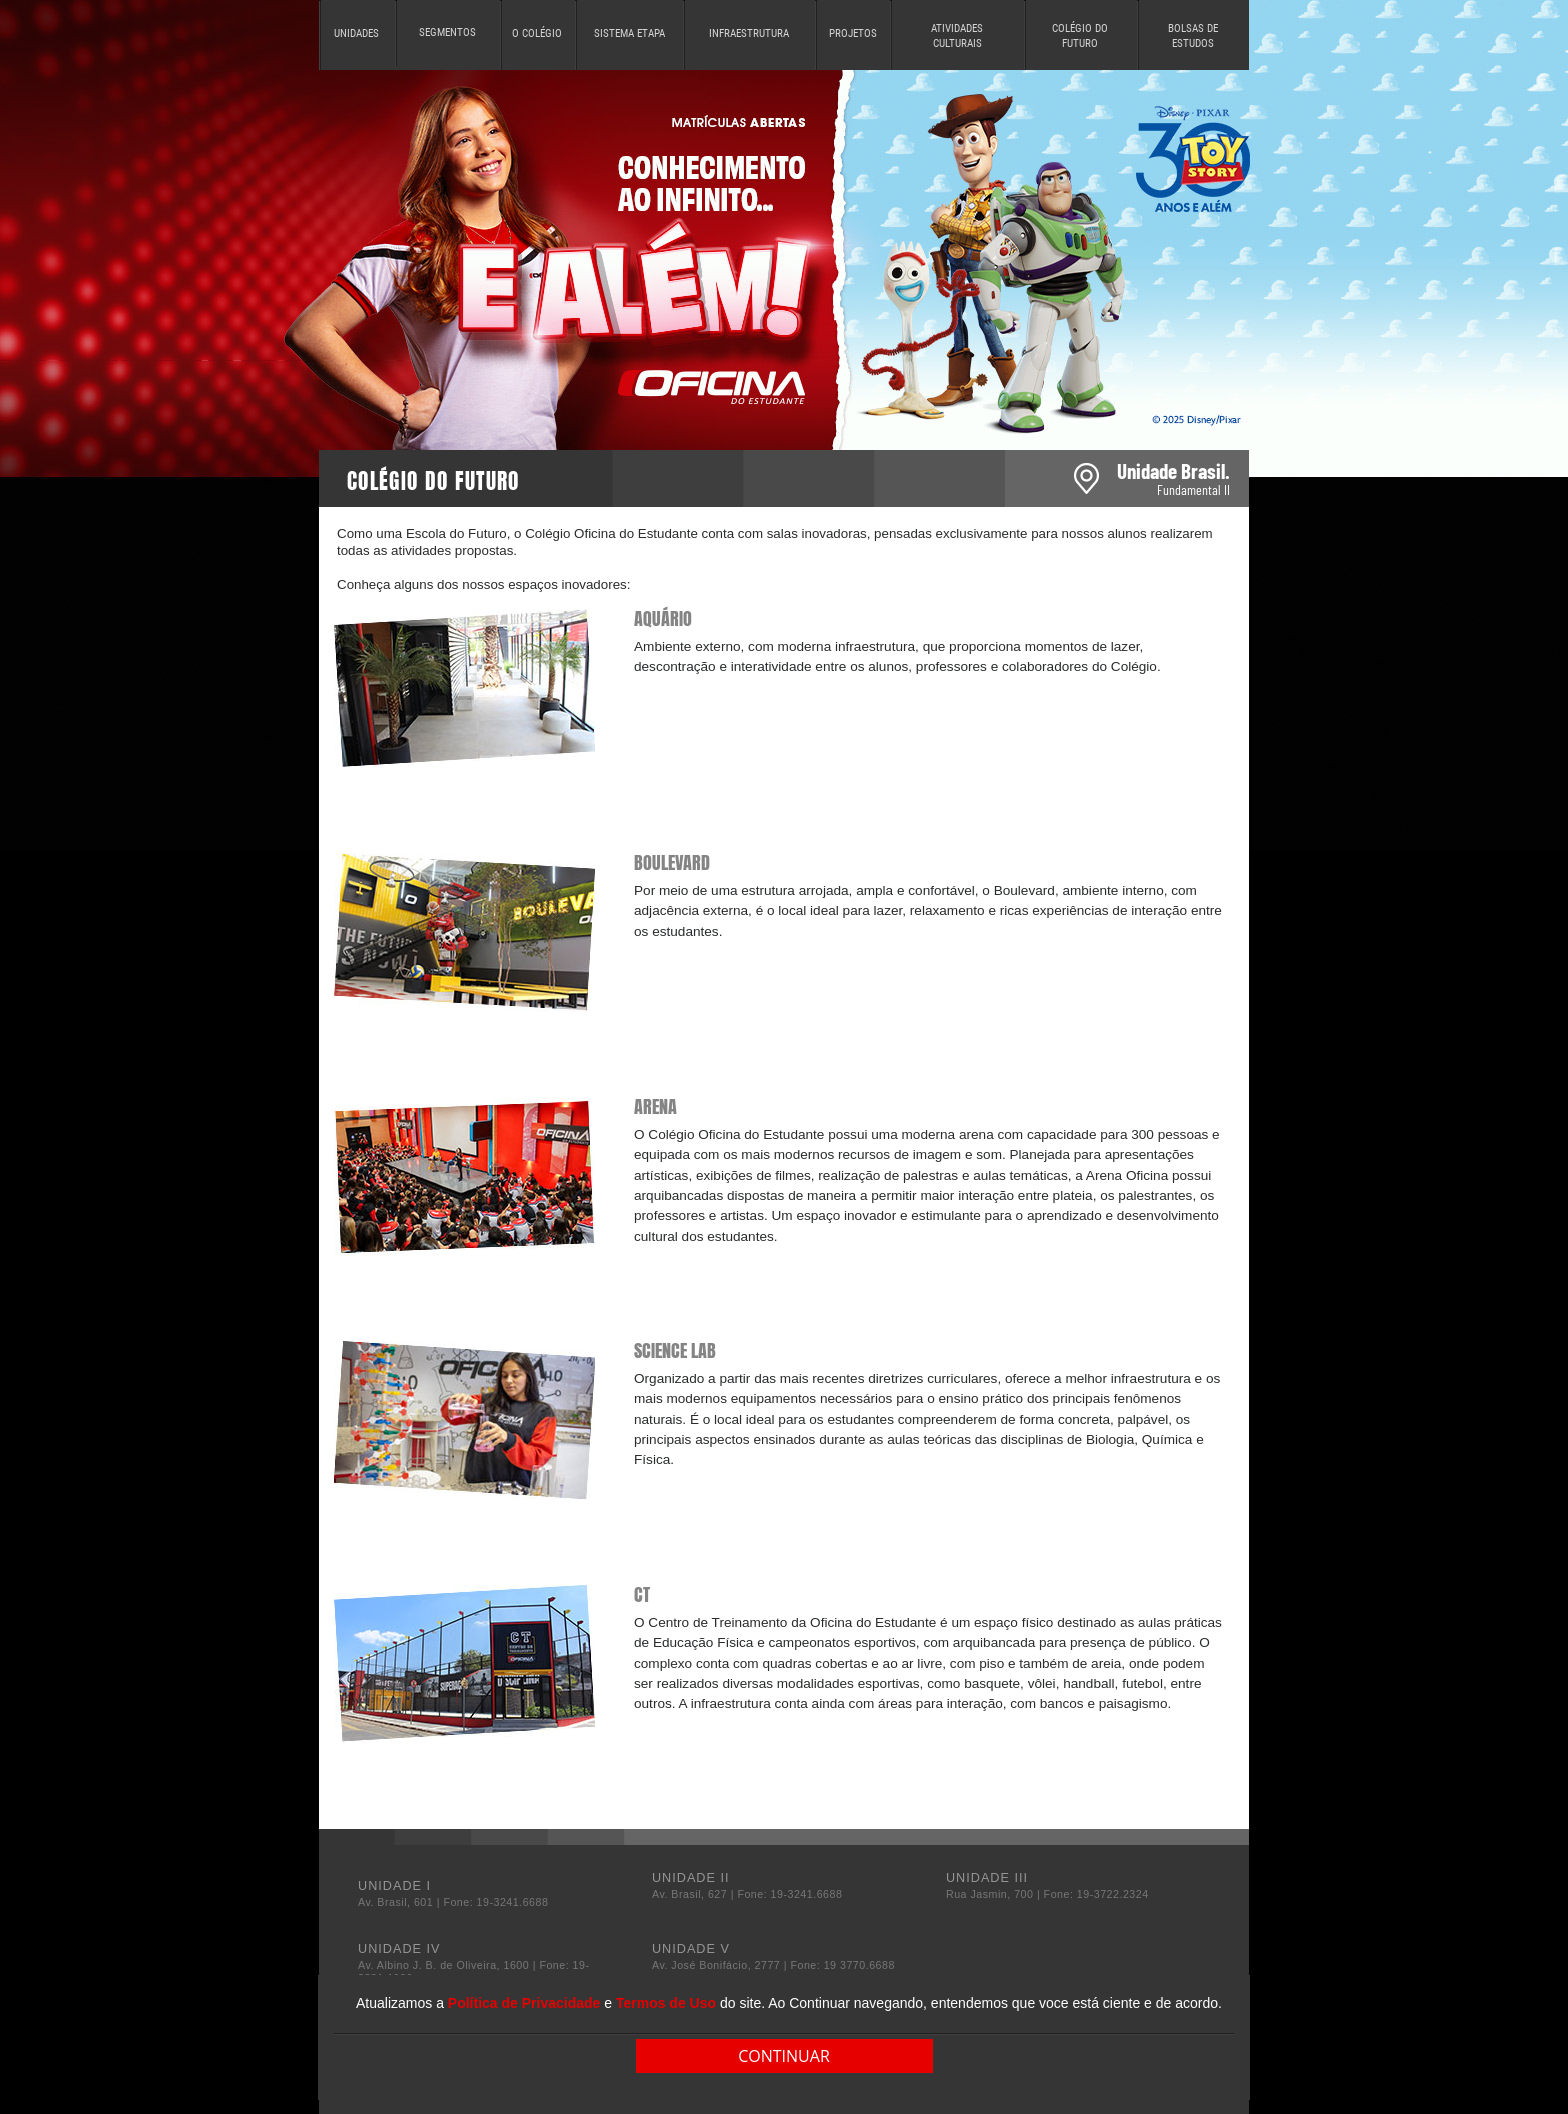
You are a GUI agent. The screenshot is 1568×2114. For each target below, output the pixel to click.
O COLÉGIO (537, 33)
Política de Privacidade (524, 2003)
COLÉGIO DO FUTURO (1080, 36)
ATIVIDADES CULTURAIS (957, 36)
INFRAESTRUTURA (749, 33)
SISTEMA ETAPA (629, 33)
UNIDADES (356, 33)
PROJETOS (853, 33)
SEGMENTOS (447, 32)
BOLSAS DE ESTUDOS (1193, 36)
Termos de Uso (666, 2003)
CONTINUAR (784, 2056)
